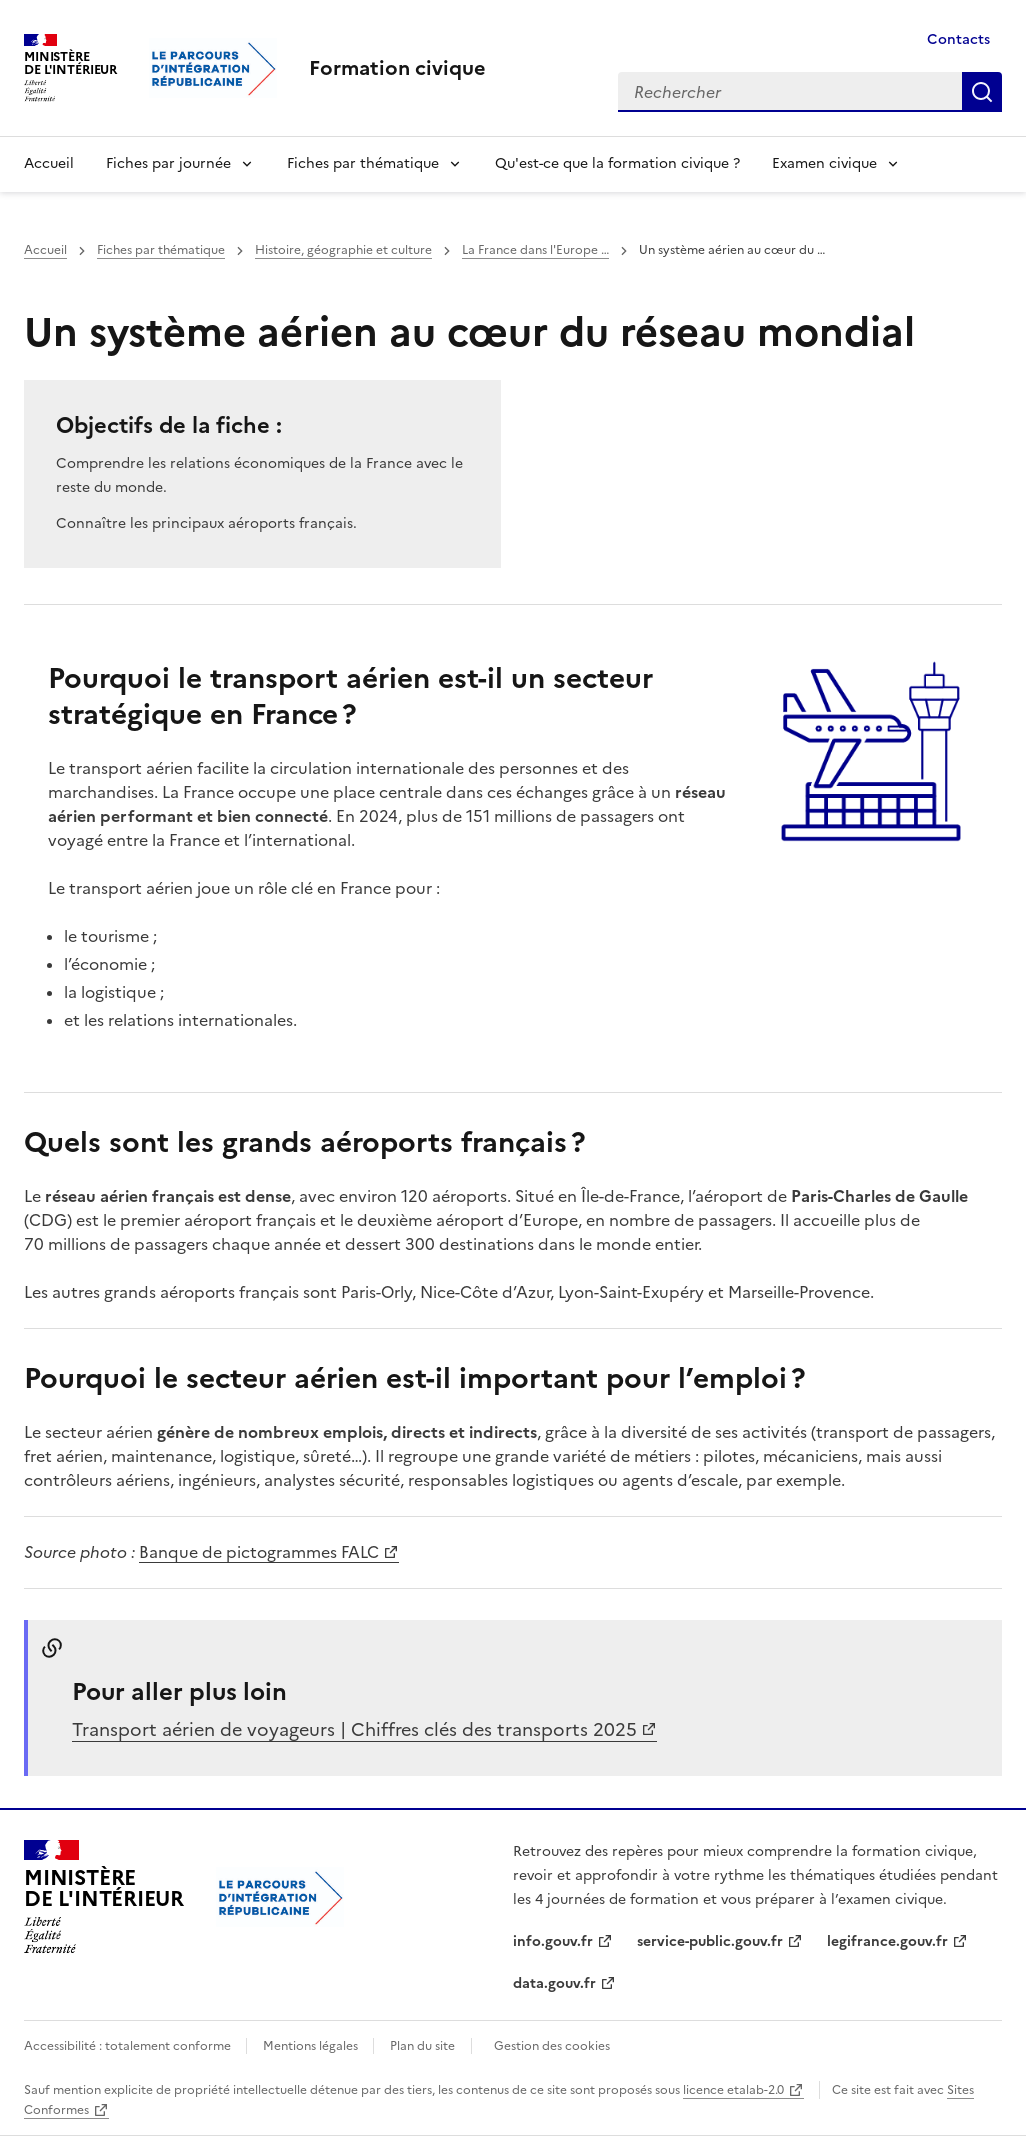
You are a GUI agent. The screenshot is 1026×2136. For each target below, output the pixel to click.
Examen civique (824, 163)
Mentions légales (312, 2046)
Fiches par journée (168, 163)
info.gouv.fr (553, 1941)
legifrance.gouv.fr (887, 1941)
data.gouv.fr (554, 1983)
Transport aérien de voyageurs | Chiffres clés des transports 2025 (354, 1729)
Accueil (49, 163)
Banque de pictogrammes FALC (259, 1552)
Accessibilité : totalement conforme (129, 2046)
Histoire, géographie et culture (343, 250)
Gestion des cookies (552, 2046)
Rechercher (982, 92)
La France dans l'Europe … (535, 250)
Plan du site (422, 2046)
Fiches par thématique (363, 163)
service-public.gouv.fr (710, 1941)
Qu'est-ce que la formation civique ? (617, 163)
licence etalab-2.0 (733, 2090)
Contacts (958, 39)
